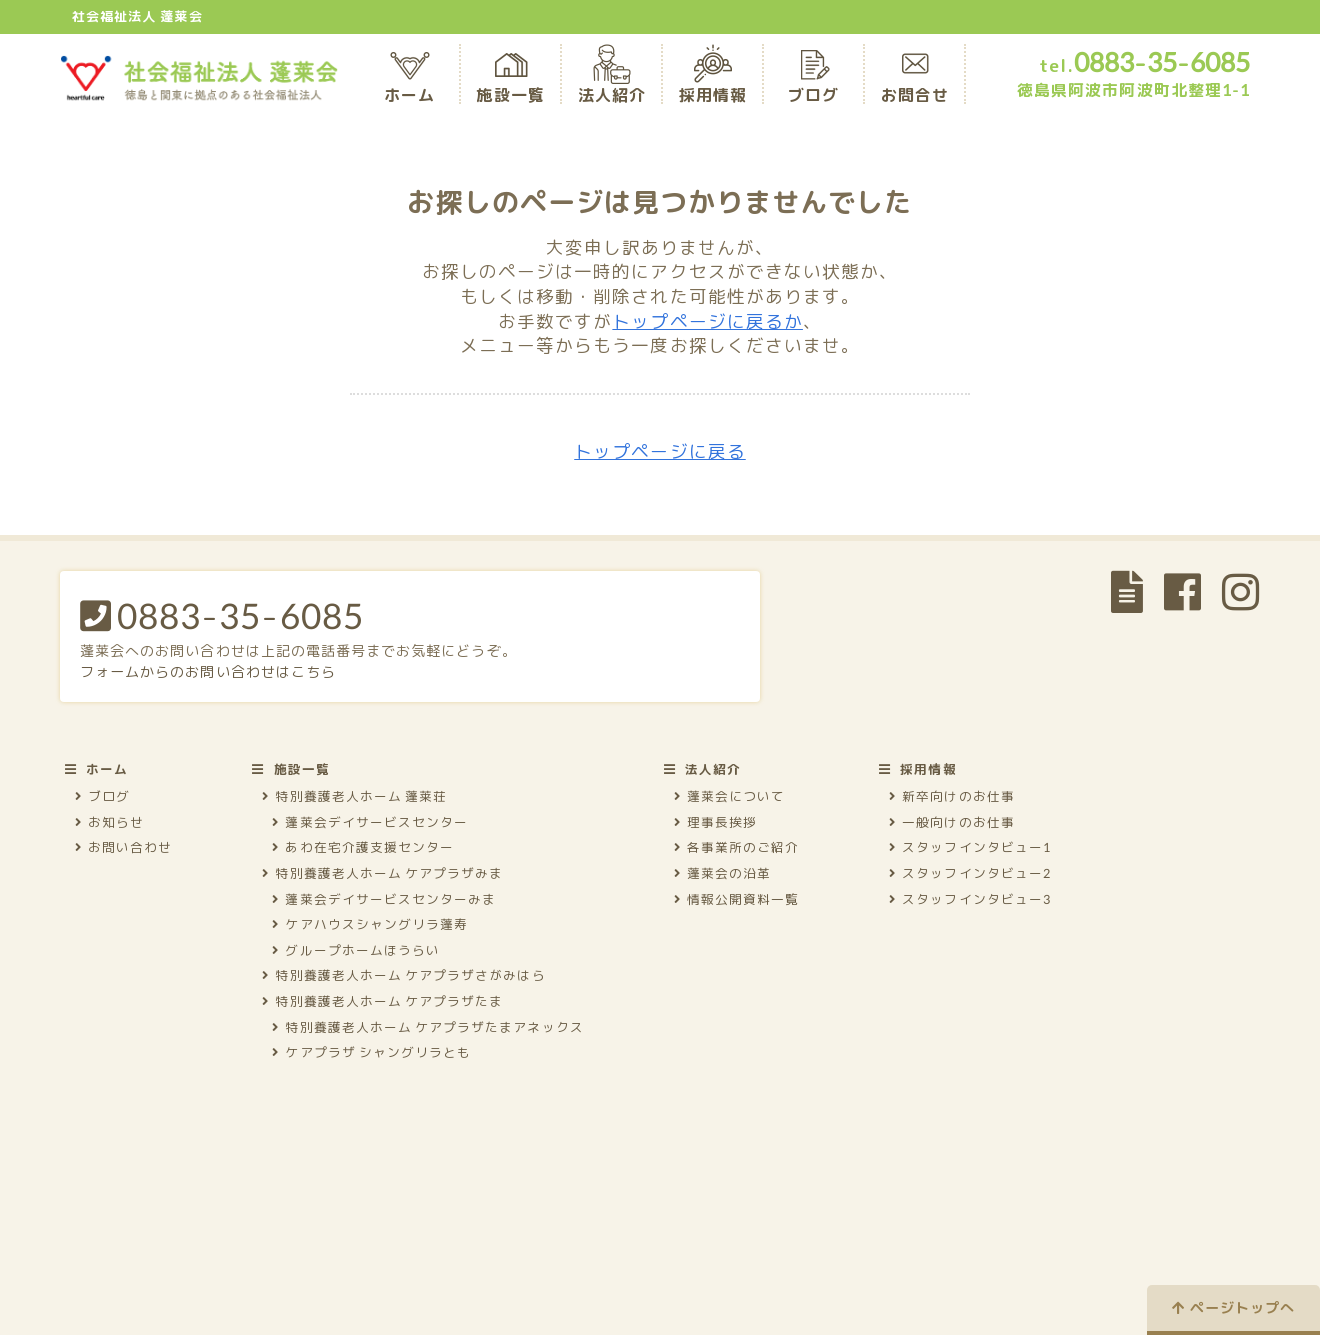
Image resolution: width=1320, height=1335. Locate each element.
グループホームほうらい (356, 950)
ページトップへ (1233, 1307)
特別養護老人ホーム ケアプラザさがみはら (403, 975)
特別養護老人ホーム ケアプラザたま (382, 1001)
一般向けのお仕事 (952, 822)
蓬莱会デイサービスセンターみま (384, 899)
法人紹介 (612, 80)
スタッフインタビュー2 (970, 873)
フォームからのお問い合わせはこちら (208, 671)
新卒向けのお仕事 (952, 796)
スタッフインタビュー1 (970, 847)
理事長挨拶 (715, 822)
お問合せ (915, 80)
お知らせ (109, 822)
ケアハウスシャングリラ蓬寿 (370, 924)
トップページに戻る (660, 451)
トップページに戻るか (707, 321)
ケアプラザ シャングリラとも (371, 1052)
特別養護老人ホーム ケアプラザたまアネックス (427, 1027)
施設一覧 (510, 80)
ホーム (409, 80)
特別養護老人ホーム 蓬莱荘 (354, 796)
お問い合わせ (123, 847)
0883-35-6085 (222, 615)
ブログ (813, 80)
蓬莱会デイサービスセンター (370, 822)
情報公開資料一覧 (737, 899)
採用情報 (713, 80)
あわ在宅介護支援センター (363, 847)
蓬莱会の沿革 (722, 873)
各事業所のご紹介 (737, 847)
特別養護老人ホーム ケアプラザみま (382, 873)
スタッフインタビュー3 (970, 899)
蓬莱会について (729, 796)
